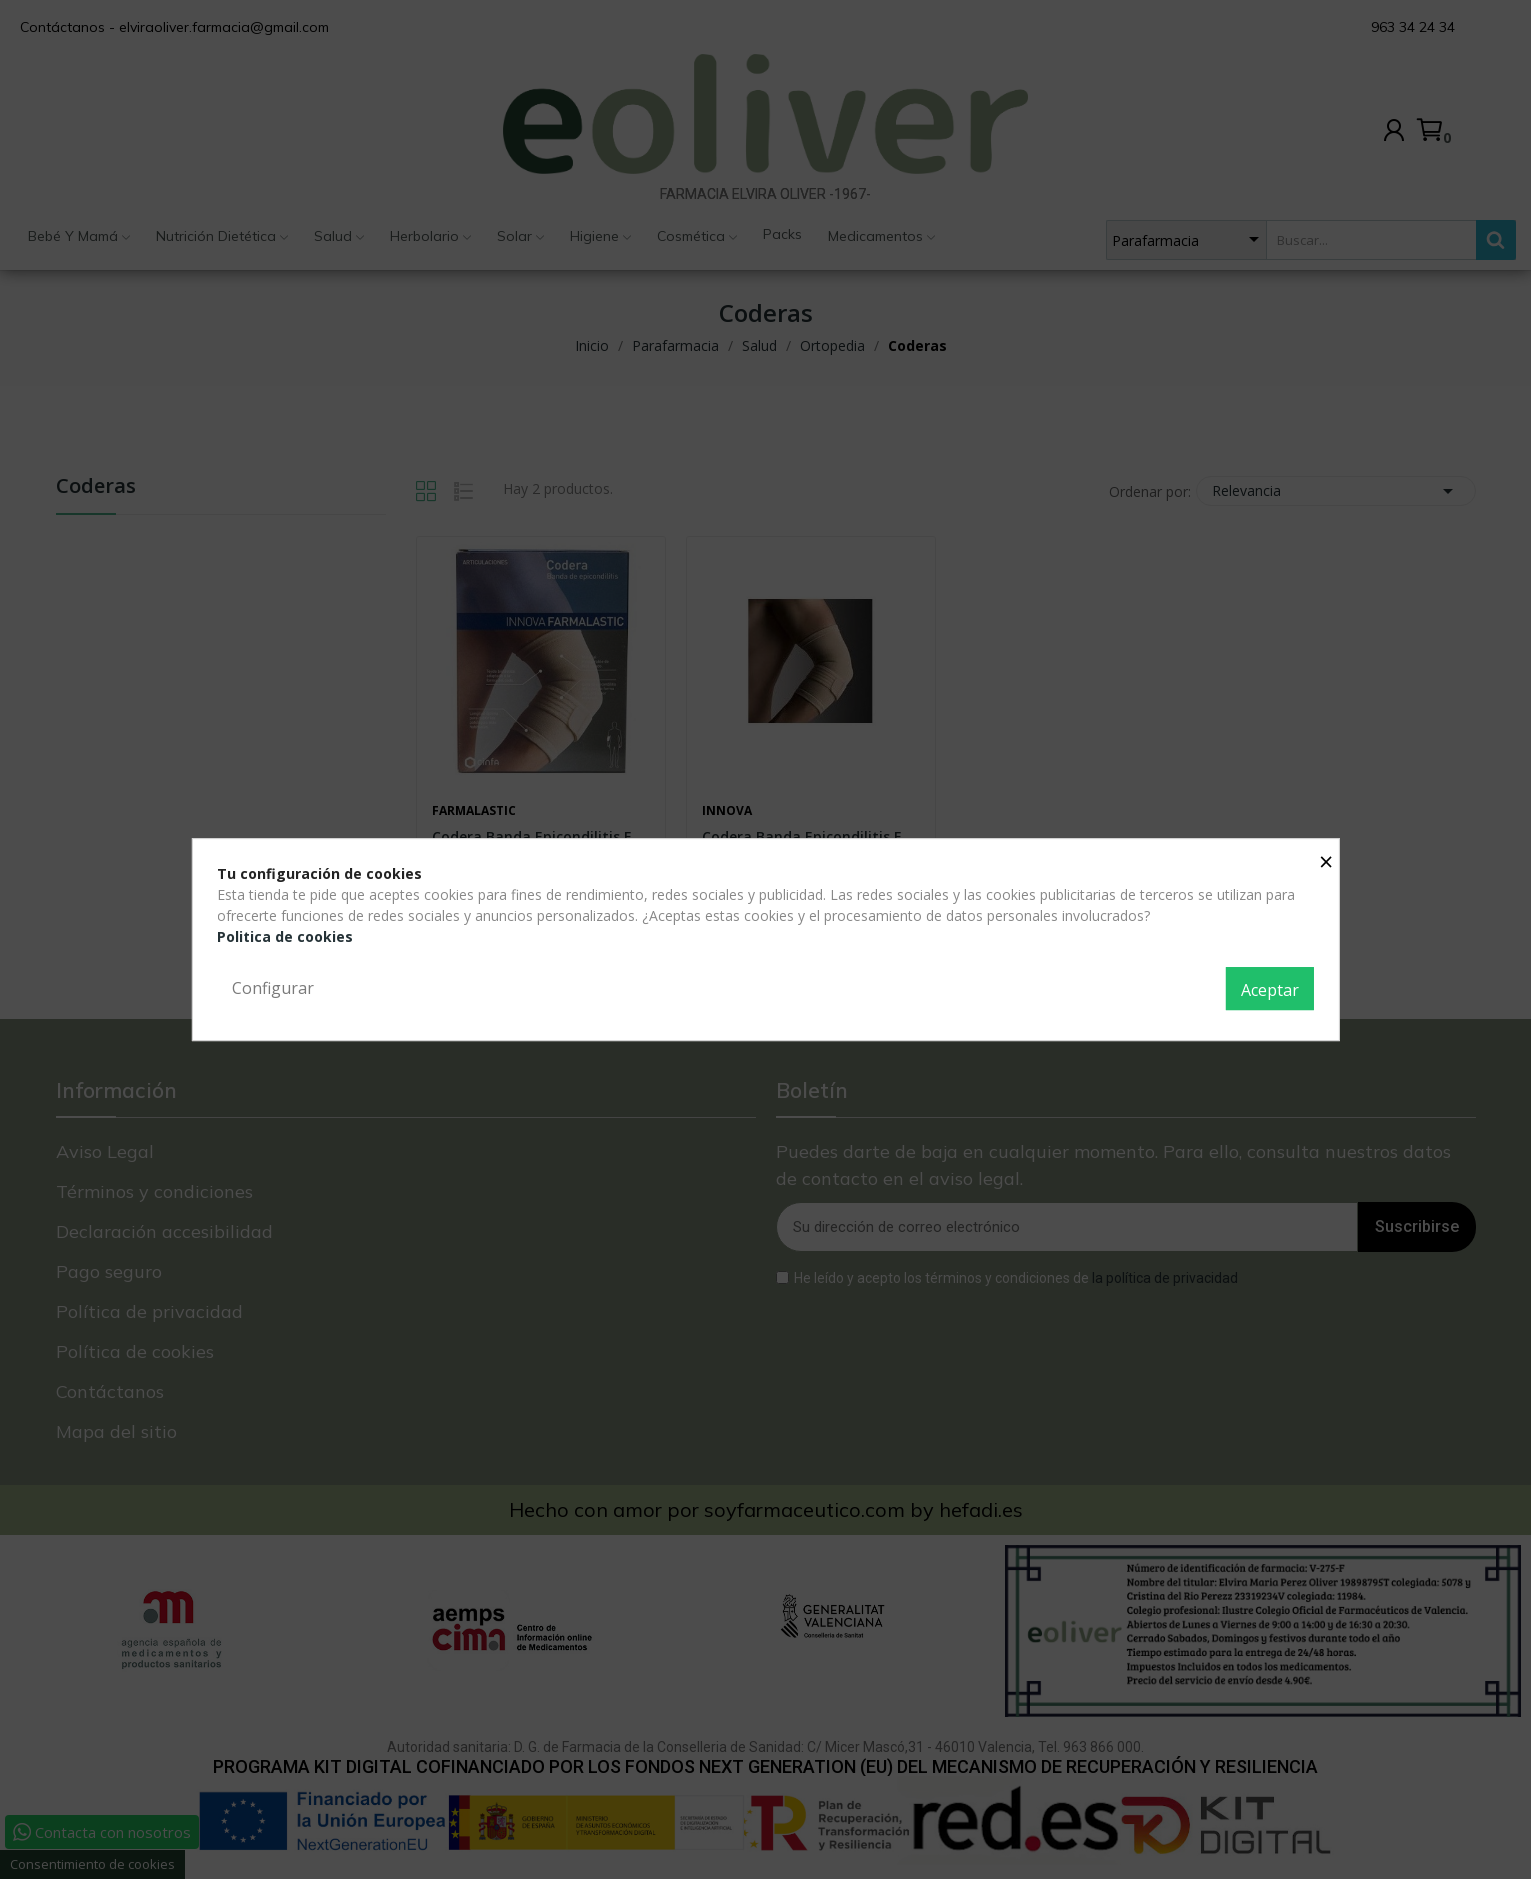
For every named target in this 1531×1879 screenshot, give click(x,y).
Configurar (273, 988)
